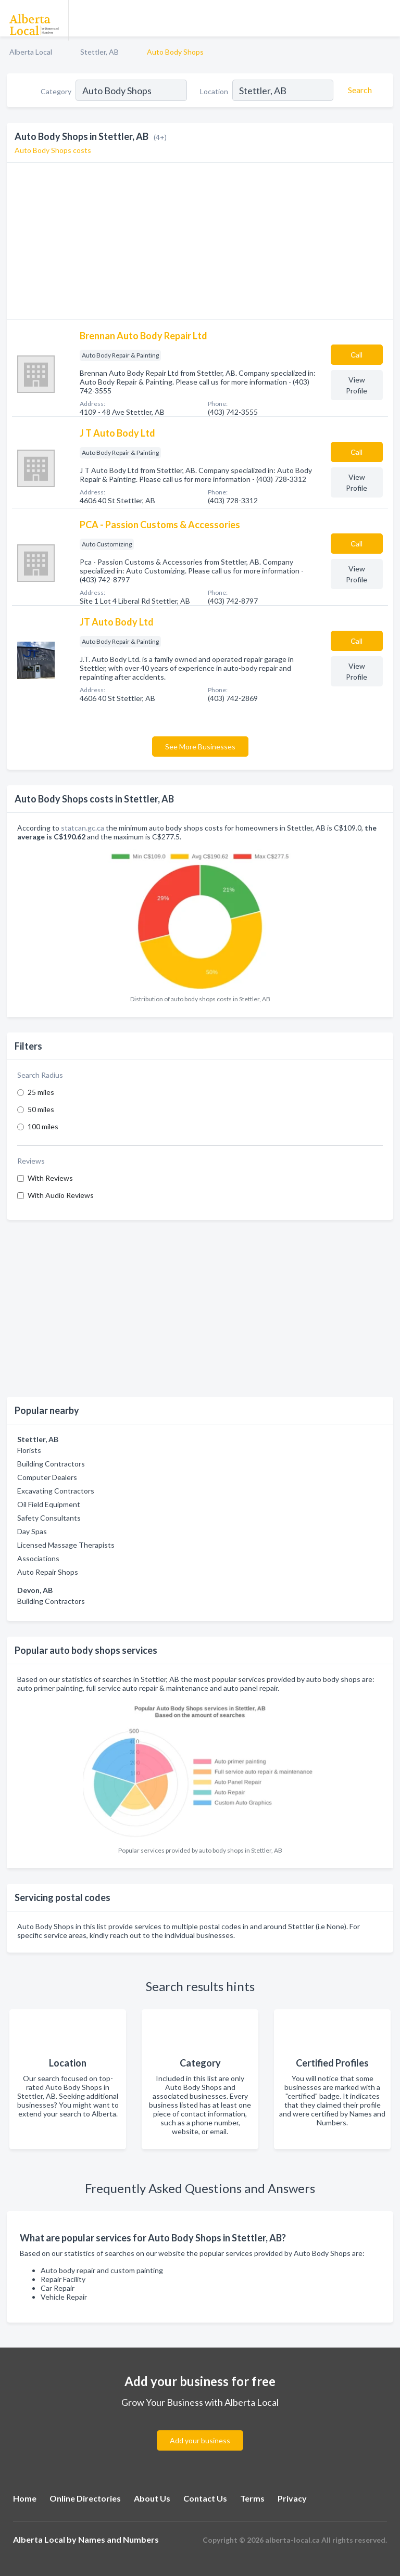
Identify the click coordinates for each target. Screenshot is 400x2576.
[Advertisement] (200, 1308)
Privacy (292, 2498)
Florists (29, 1450)
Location (214, 91)
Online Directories (85, 2498)
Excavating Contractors (55, 1490)
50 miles (41, 1109)
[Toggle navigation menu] (386, 18)
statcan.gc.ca (82, 827)
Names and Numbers (118, 2539)
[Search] (358, 90)
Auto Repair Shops (47, 1571)
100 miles (43, 1126)
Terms (252, 2498)
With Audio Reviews (61, 1195)
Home (24, 2498)
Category (56, 91)
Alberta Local (30, 51)
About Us (152, 2498)
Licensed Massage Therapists (66, 1544)
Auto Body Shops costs (53, 150)
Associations (38, 1558)
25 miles (41, 1092)
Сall (356, 354)
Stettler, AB (99, 51)
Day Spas (32, 1531)
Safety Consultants (49, 1517)
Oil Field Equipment (48, 1504)
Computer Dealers (47, 1477)
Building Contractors (51, 1463)
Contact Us (205, 2498)
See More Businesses (200, 746)
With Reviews (50, 1178)
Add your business (200, 2440)
